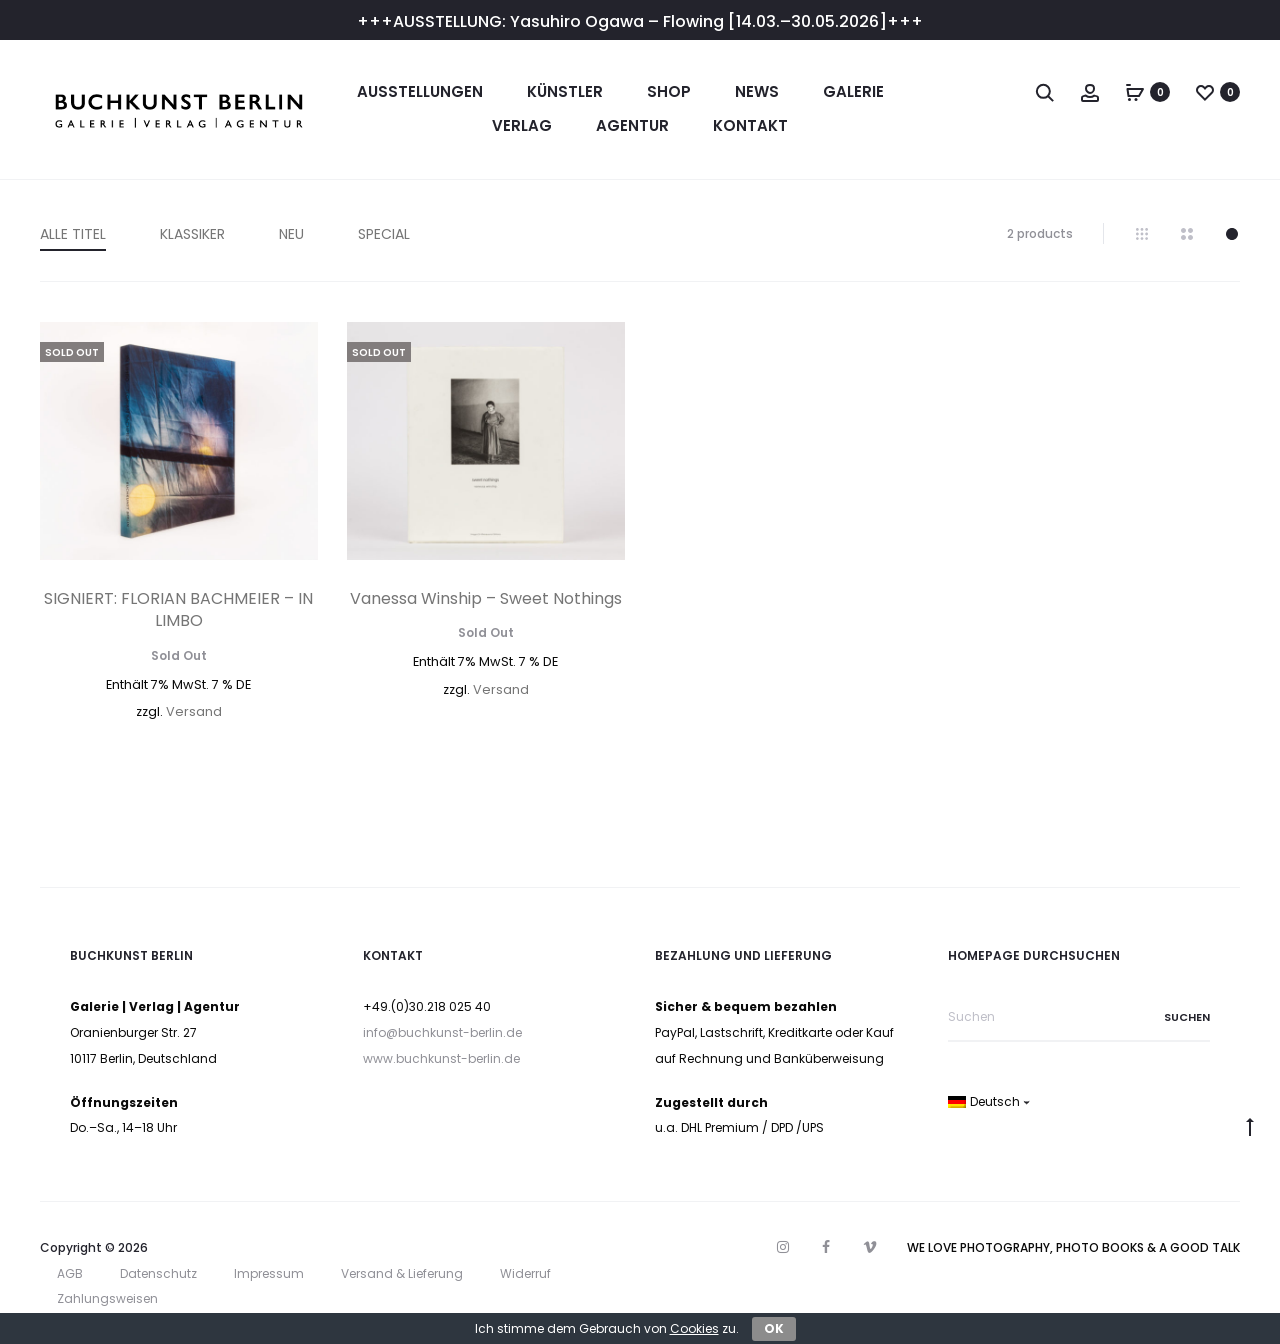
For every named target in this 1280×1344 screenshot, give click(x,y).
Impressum (269, 1273)
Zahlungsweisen (107, 1298)
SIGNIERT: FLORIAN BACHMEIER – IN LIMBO (178, 609)
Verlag (522, 125)
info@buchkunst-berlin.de (442, 1032)
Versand (194, 711)
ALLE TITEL (73, 234)
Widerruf (525, 1273)
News (757, 91)
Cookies (694, 1328)
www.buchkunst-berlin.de (441, 1058)
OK (774, 1328)
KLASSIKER (192, 234)
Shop (669, 91)
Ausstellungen (420, 91)
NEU (291, 234)
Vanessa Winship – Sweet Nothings (486, 598)
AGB (70, 1273)
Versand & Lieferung (402, 1273)
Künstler (565, 91)
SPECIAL (384, 234)
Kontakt (750, 125)
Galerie (853, 91)
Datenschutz (158, 1273)
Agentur (632, 125)
